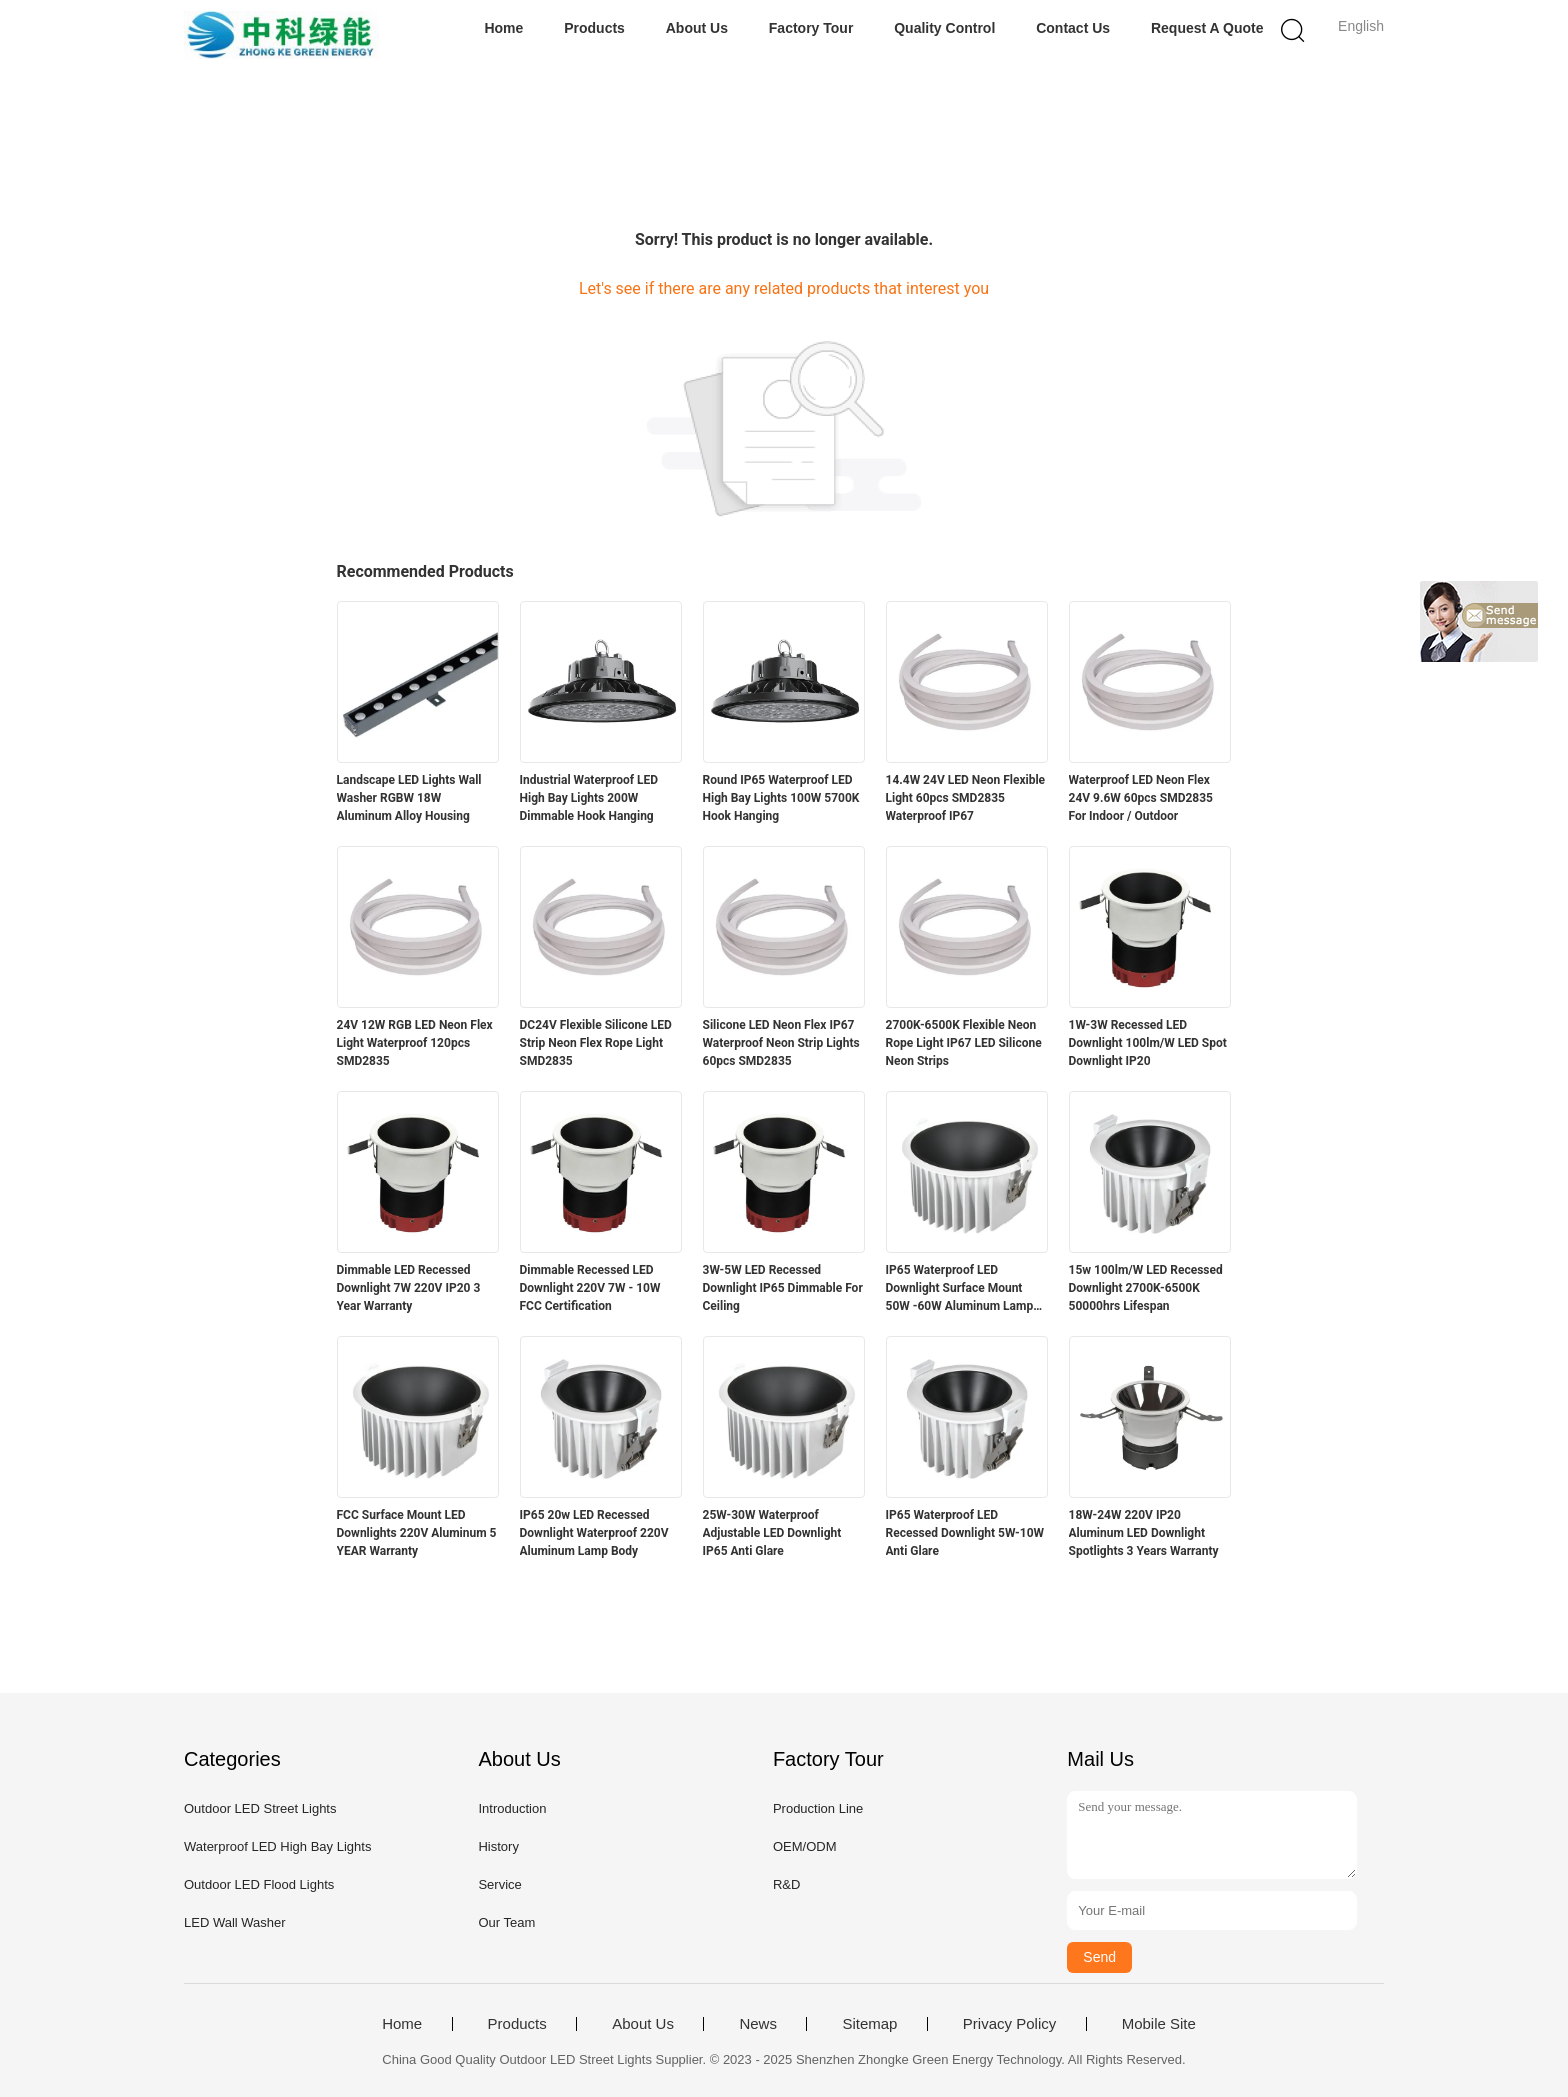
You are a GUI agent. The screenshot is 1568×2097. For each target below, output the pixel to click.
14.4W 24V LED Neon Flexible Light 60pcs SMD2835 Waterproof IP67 (966, 798)
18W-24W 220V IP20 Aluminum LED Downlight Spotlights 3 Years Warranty (1144, 1533)
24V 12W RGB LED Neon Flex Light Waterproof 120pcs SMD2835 (415, 1043)
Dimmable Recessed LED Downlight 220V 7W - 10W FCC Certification (590, 1288)
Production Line (818, 1808)
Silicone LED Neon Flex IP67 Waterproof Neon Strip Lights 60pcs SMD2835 (781, 1043)
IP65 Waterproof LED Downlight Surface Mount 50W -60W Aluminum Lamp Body (960, 1289)
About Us (697, 28)
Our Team (506, 1922)
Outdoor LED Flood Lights (259, 1884)
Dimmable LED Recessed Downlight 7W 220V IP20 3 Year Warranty (409, 1288)
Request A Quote (1207, 28)
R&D (786, 1884)
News (758, 2024)
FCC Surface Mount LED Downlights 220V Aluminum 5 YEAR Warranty (417, 1533)
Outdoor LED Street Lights (260, 1808)
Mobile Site (1159, 2024)
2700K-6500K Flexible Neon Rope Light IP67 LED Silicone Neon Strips (964, 1043)
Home (503, 28)
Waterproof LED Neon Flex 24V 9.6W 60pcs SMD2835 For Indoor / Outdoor (1141, 798)
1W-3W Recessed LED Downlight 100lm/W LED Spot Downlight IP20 (1148, 1043)
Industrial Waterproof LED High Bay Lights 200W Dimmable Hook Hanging (589, 798)
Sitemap (869, 2024)
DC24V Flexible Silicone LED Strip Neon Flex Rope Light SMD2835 (596, 1043)
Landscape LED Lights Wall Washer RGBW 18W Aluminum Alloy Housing (409, 798)
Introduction (512, 1808)
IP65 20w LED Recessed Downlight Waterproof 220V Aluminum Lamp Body (594, 1533)
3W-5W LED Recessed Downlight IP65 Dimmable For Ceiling (783, 1288)
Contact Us (1073, 28)
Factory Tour (811, 28)
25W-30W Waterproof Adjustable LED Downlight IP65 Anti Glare (772, 1533)
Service (499, 1884)
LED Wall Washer (235, 1922)
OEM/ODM (805, 1846)
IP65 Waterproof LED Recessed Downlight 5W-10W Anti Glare (965, 1533)
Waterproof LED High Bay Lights (277, 1846)
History (498, 1846)
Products (594, 28)
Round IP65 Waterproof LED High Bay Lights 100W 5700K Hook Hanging (781, 798)
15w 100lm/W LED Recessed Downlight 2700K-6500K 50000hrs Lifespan (1146, 1288)
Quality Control (944, 28)
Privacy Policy (1009, 2024)
